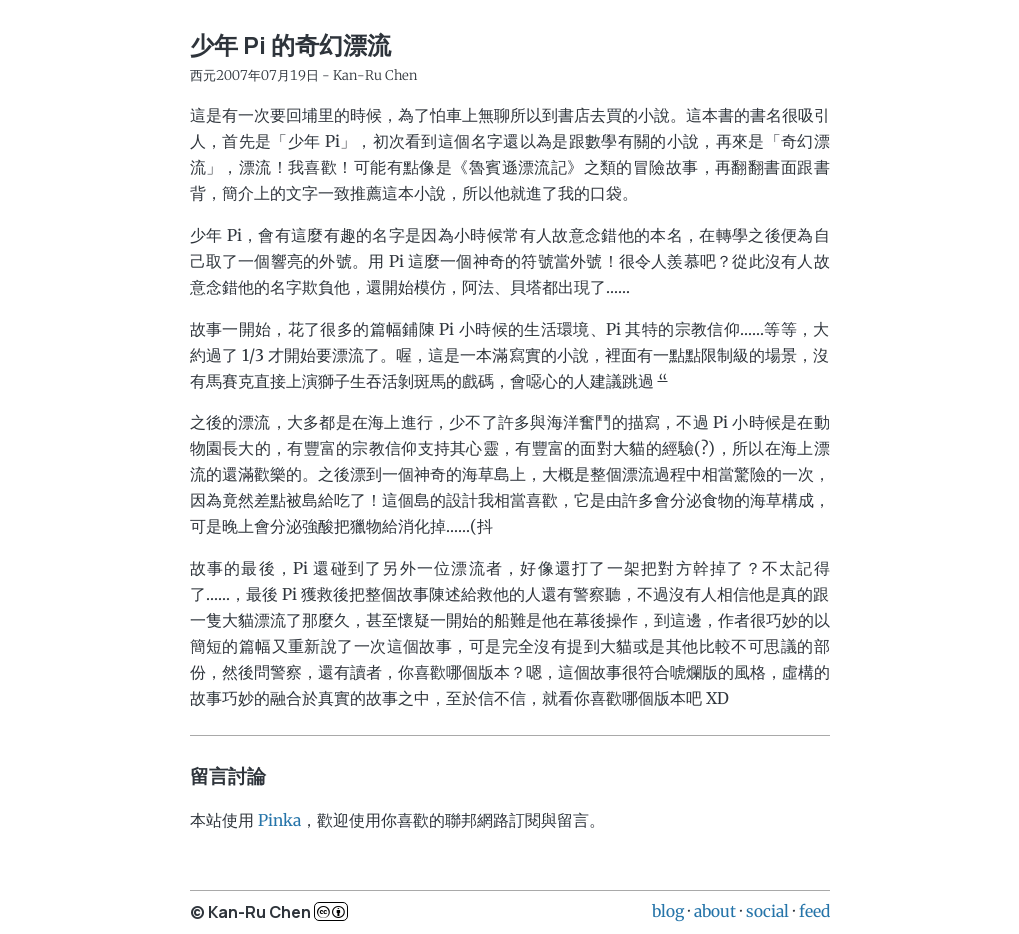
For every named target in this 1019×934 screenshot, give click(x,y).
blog (668, 911)
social (767, 911)
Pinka (279, 820)
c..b (331, 911)
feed (814, 911)
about (715, 911)
